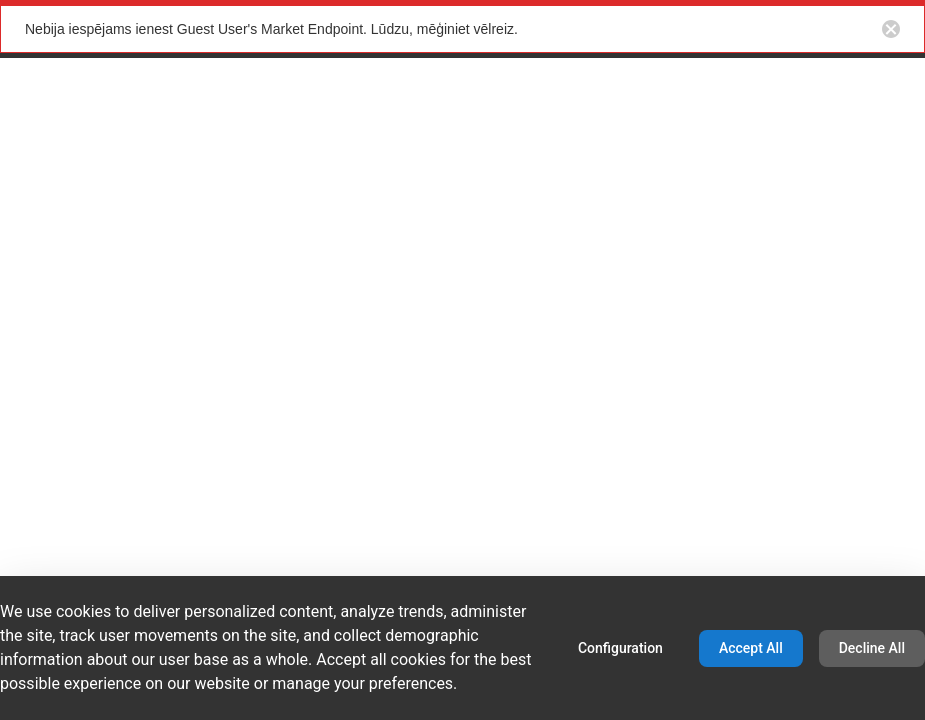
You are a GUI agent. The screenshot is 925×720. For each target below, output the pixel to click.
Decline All (872, 648)
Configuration (620, 648)
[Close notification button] (891, 29)
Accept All (751, 648)
